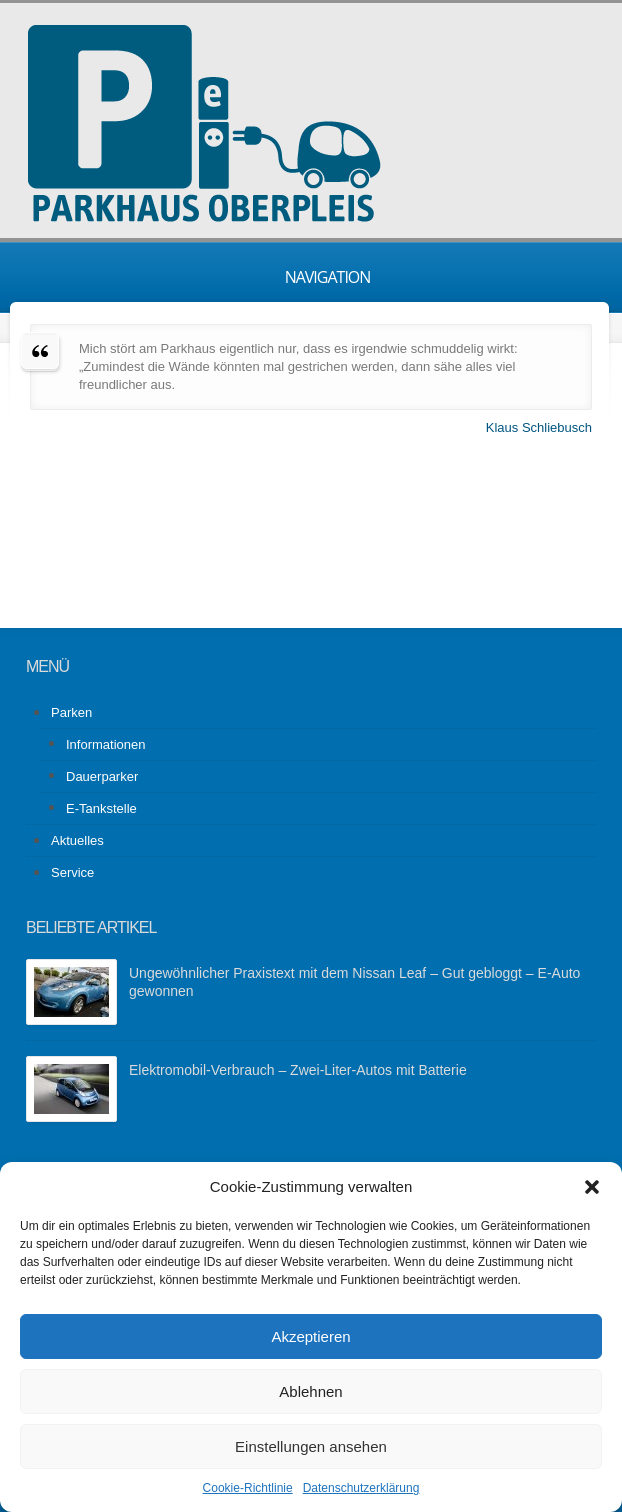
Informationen (106, 744)
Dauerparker (102, 776)
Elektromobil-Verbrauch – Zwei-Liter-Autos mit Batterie (298, 1070)
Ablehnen (310, 1391)
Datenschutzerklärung (361, 1488)
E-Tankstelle (101, 808)
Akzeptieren (310, 1336)
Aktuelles (77, 840)
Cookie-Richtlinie (248, 1488)
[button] (592, 1187)
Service (72, 872)
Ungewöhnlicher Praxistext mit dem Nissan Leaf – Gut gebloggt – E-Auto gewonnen (354, 982)
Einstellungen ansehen (311, 1446)
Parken (71, 712)
